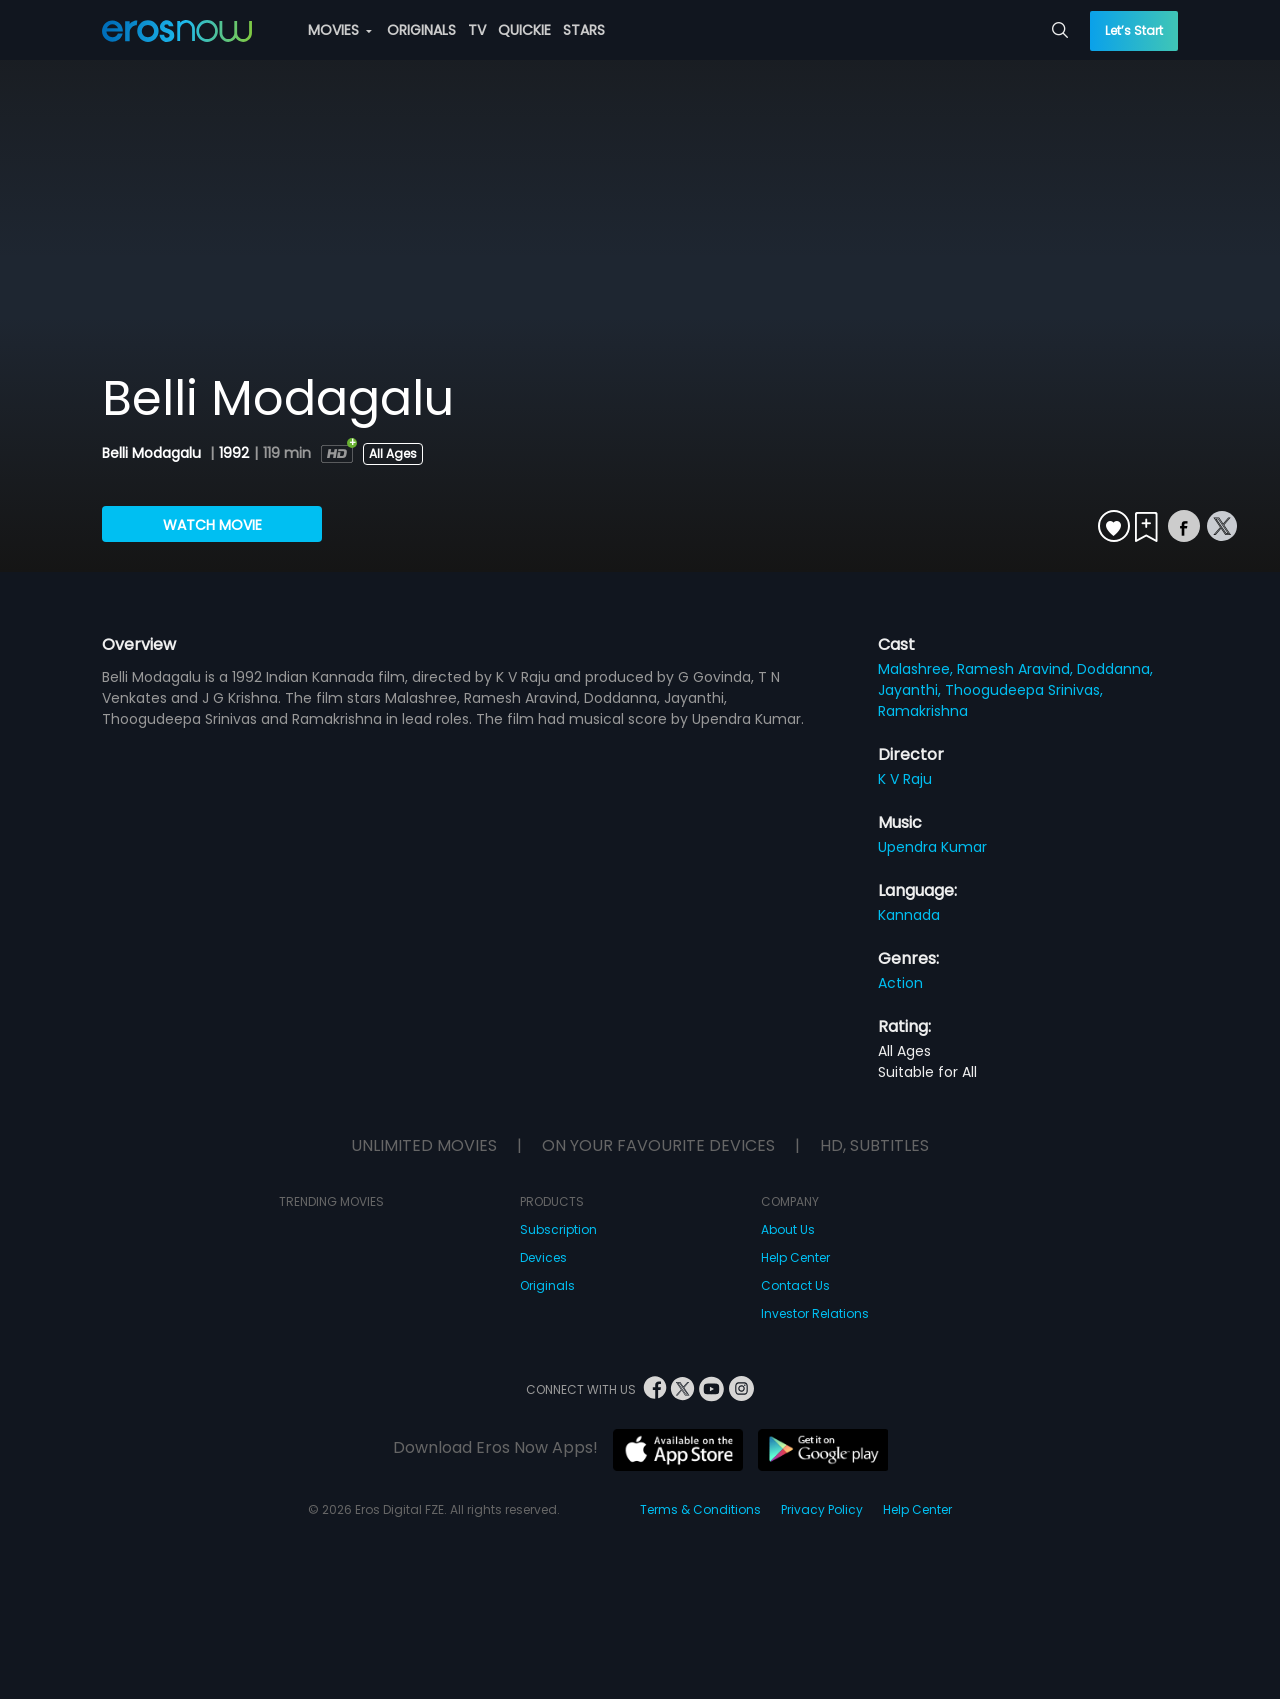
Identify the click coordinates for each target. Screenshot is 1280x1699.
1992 (234, 453)
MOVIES (340, 30)
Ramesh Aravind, (1017, 669)
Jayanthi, (911, 690)
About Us (788, 1229)
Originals (547, 1285)
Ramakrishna (923, 711)
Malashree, (917, 669)
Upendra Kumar (932, 847)
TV (477, 30)
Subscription (558, 1229)
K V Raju (905, 779)
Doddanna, (1115, 669)
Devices (543, 1257)
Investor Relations (815, 1313)
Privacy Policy (822, 1509)
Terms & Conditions (700, 1509)
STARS (584, 30)
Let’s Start (1134, 30)
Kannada (909, 915)
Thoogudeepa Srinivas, (1024, 690)
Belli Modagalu (153, 453)
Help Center (795, 1257)
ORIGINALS (421, 30)
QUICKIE (524, 30)
